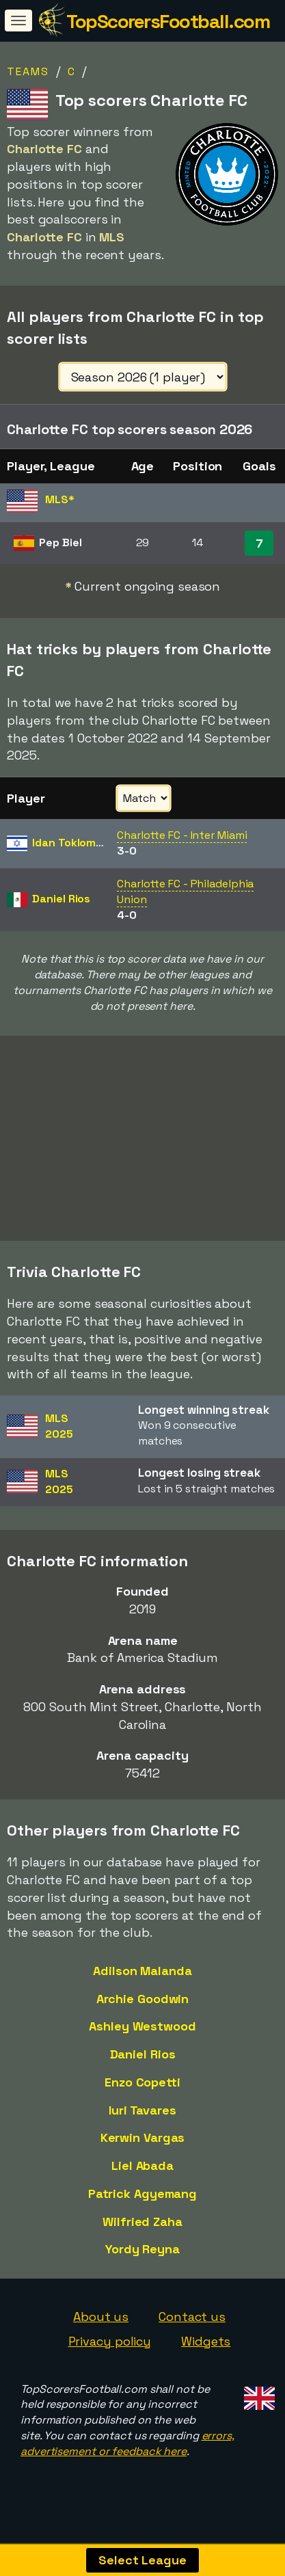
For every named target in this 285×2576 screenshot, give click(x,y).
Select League (142, 2560)
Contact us (192, 2323)
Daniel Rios (143, 2061)
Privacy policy (110, 2348)
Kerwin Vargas (142, 2144)
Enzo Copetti (142, 2089)
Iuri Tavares (142, 2116)
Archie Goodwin (142, 2005)
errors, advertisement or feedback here (127, 2450)
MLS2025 (59, 1433)
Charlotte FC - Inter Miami (182, 835)
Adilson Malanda (142, 1977)
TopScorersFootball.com (167, 21)
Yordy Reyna (142, 2256)
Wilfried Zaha (142, 2228)
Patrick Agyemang (142, 2200)
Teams (28, 71)
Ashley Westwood (142, 2033)
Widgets (205, 2348)
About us (100, 2323)
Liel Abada (142, 2172)
